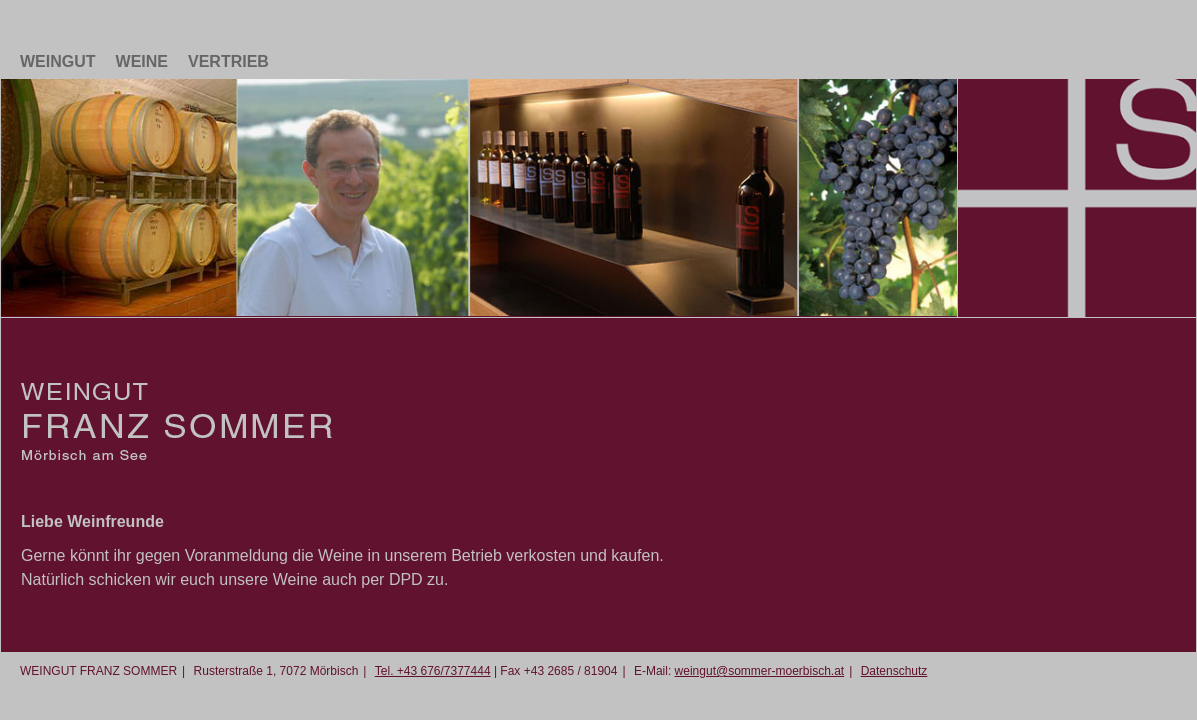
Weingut (58, 61)
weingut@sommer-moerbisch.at (760, 671)
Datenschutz (894, 671)
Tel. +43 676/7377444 (433, 671)
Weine (142, 61)
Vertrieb (228, 61)
